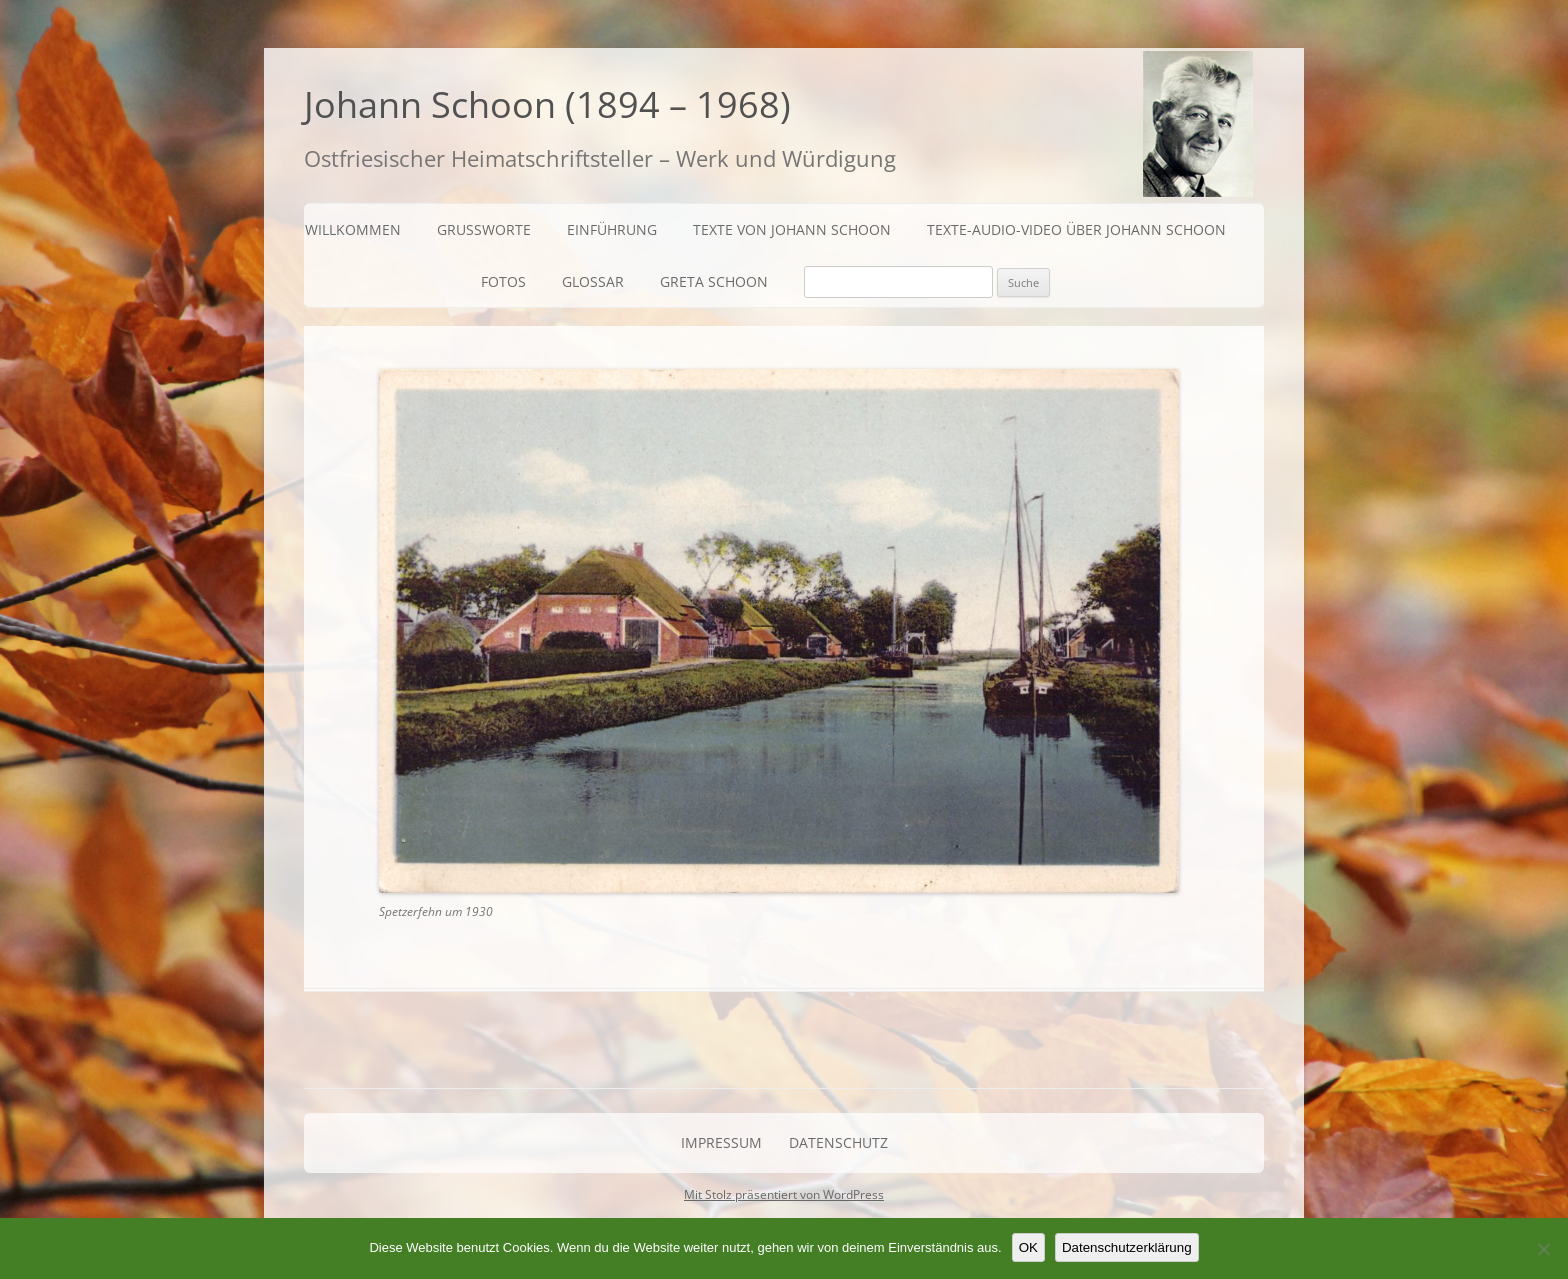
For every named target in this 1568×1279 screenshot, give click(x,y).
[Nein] (1543, 1249)
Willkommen (353, 229)
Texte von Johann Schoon (792, 229)
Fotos (503, 281)
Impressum (721, 1142)
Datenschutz (838, 1142)
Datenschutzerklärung (1127, 1247)
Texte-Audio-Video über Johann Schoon (1076, 229)
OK (1028, 1247)
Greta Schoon (714, 281)
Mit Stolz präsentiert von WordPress (784, 1194)
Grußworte (484, 229)
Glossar (593, 281)
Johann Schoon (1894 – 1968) (547, 104)
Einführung (612, 229)
